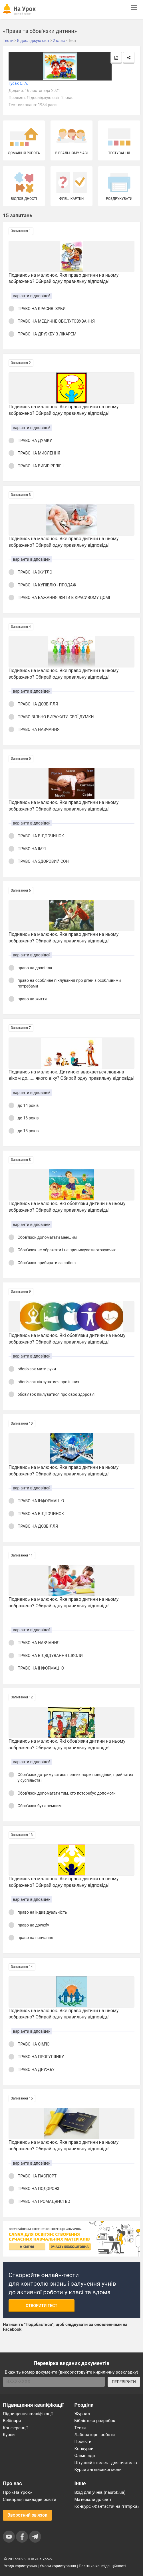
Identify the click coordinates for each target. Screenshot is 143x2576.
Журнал (82, 2413)
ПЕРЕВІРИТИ (124, 2382)
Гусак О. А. (18, 83)
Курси (9, 2434)
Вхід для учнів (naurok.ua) (100, 2492)
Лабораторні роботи (94, 2434)
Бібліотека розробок (94, 2420)
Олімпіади (84, 2455)
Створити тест (41, 2305)
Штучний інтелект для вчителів (105, 2462)
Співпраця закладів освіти (29, 2499)
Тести (80, 2427)
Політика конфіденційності (102, 2566)
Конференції (15, 2427)
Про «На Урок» (17, 2492)
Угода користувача (20, 2566)
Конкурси (84, 2448)
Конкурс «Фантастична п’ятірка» (106, 2506)
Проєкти (83, 2441)
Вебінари (12, 2420)
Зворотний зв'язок (27, 2515)
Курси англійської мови (98, 2469)
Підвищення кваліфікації (28, 2413)
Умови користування (58, 2566)
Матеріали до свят (93, 2499)
